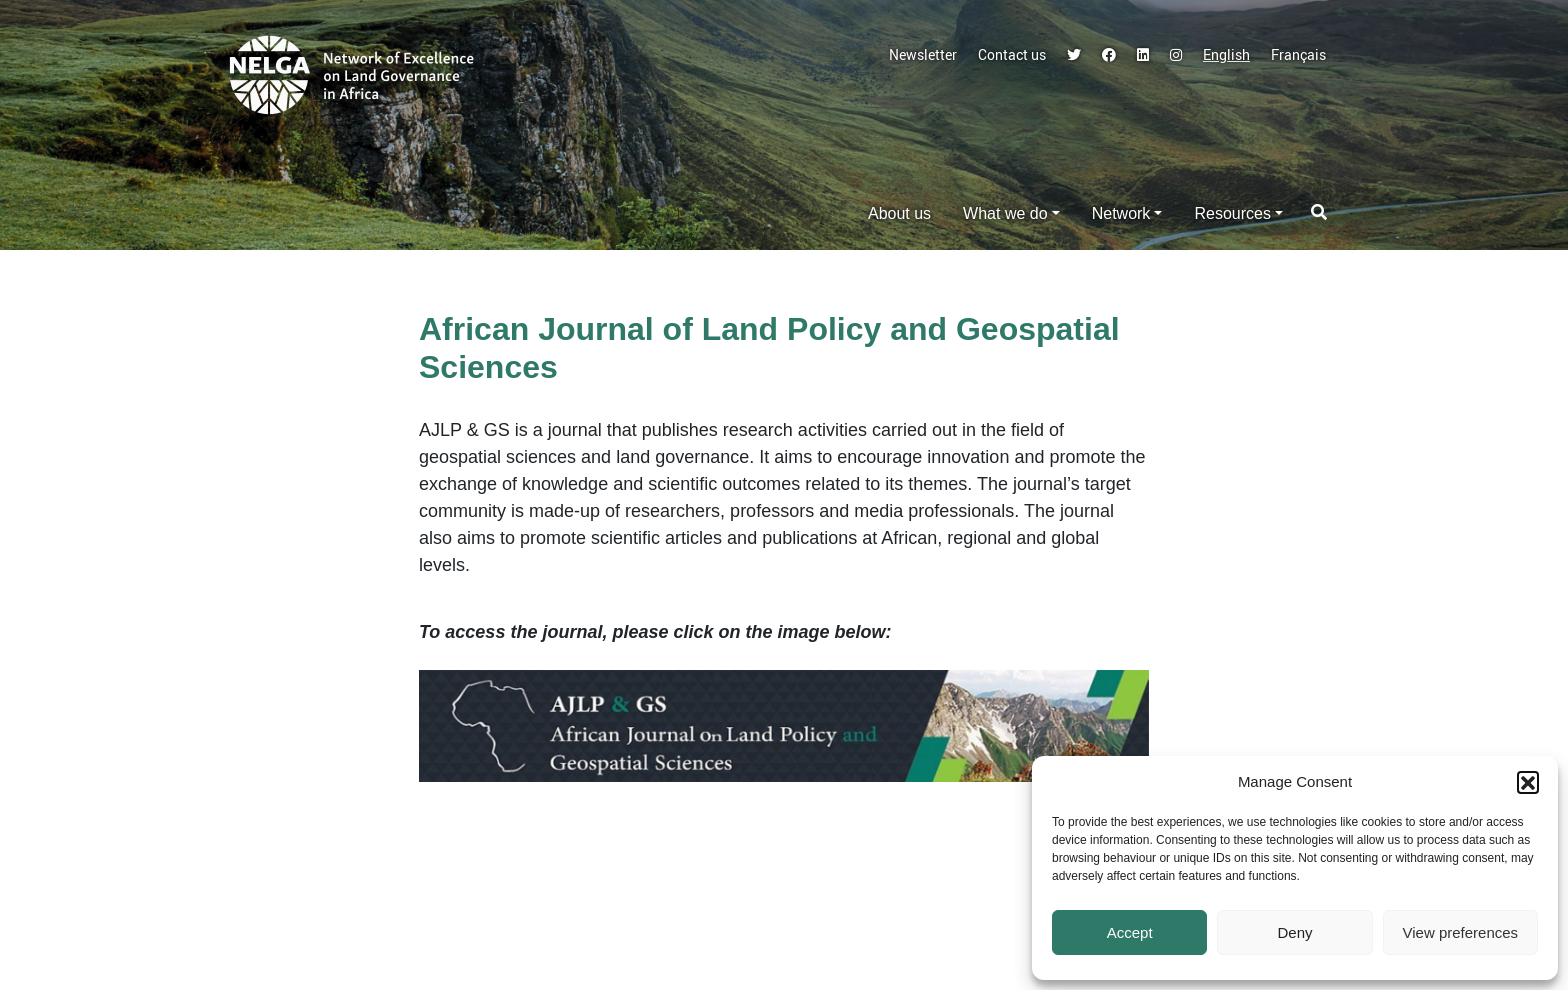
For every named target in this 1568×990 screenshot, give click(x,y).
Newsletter (923, 54)
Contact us (1012, 54)
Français (1298, 54)
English (1226, 54)
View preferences (1461, 932)
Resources (1232, 213)
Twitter (1074, 55)
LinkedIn (1143, 55)
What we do (1005, 213)
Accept (1130, 932)
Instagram (1176, 55)
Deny (1294, 932)
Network (1121, 213)
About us (899, 213)
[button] (1528, 782)
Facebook (1109, 55)
